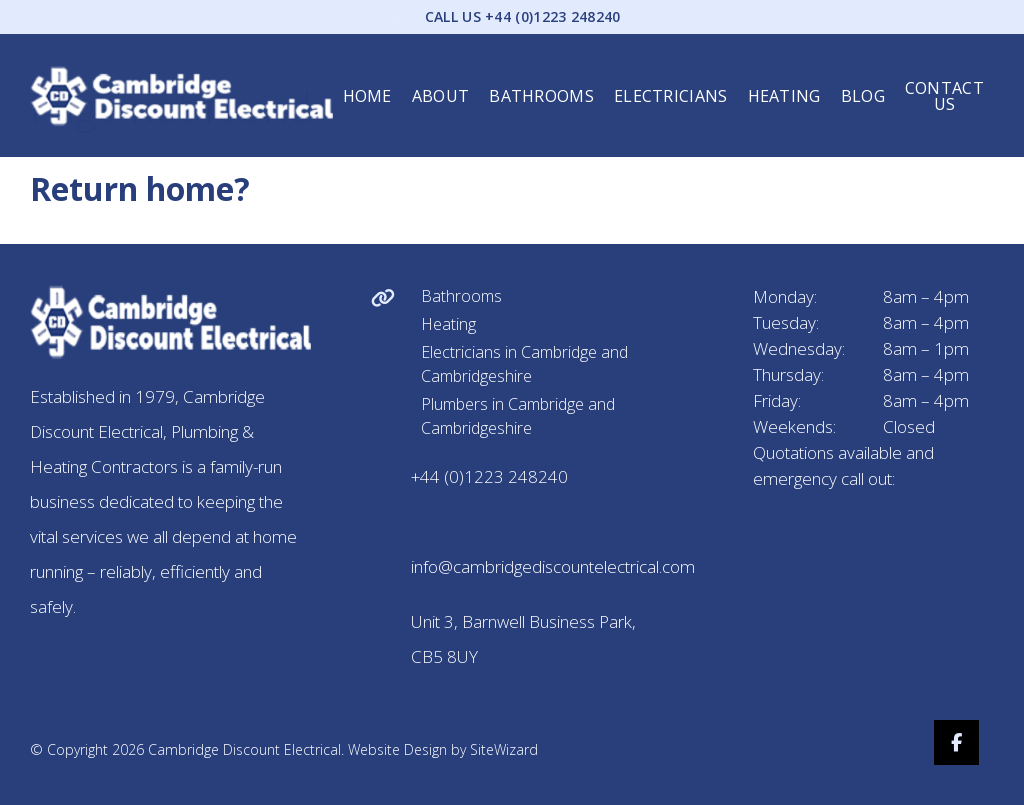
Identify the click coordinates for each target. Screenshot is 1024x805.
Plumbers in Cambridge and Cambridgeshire (518, 416)
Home (367, 81)
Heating (784, 81)
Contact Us (944, 81)
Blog (863, 81)
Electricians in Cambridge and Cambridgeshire (524, 364)
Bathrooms (541, 81)
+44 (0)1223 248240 (489, 476)
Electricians (671, 81)
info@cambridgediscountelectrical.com (553, 566)
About (441, 81)
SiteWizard (504, 749)
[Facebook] (971, 742)
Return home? (140, 188)
